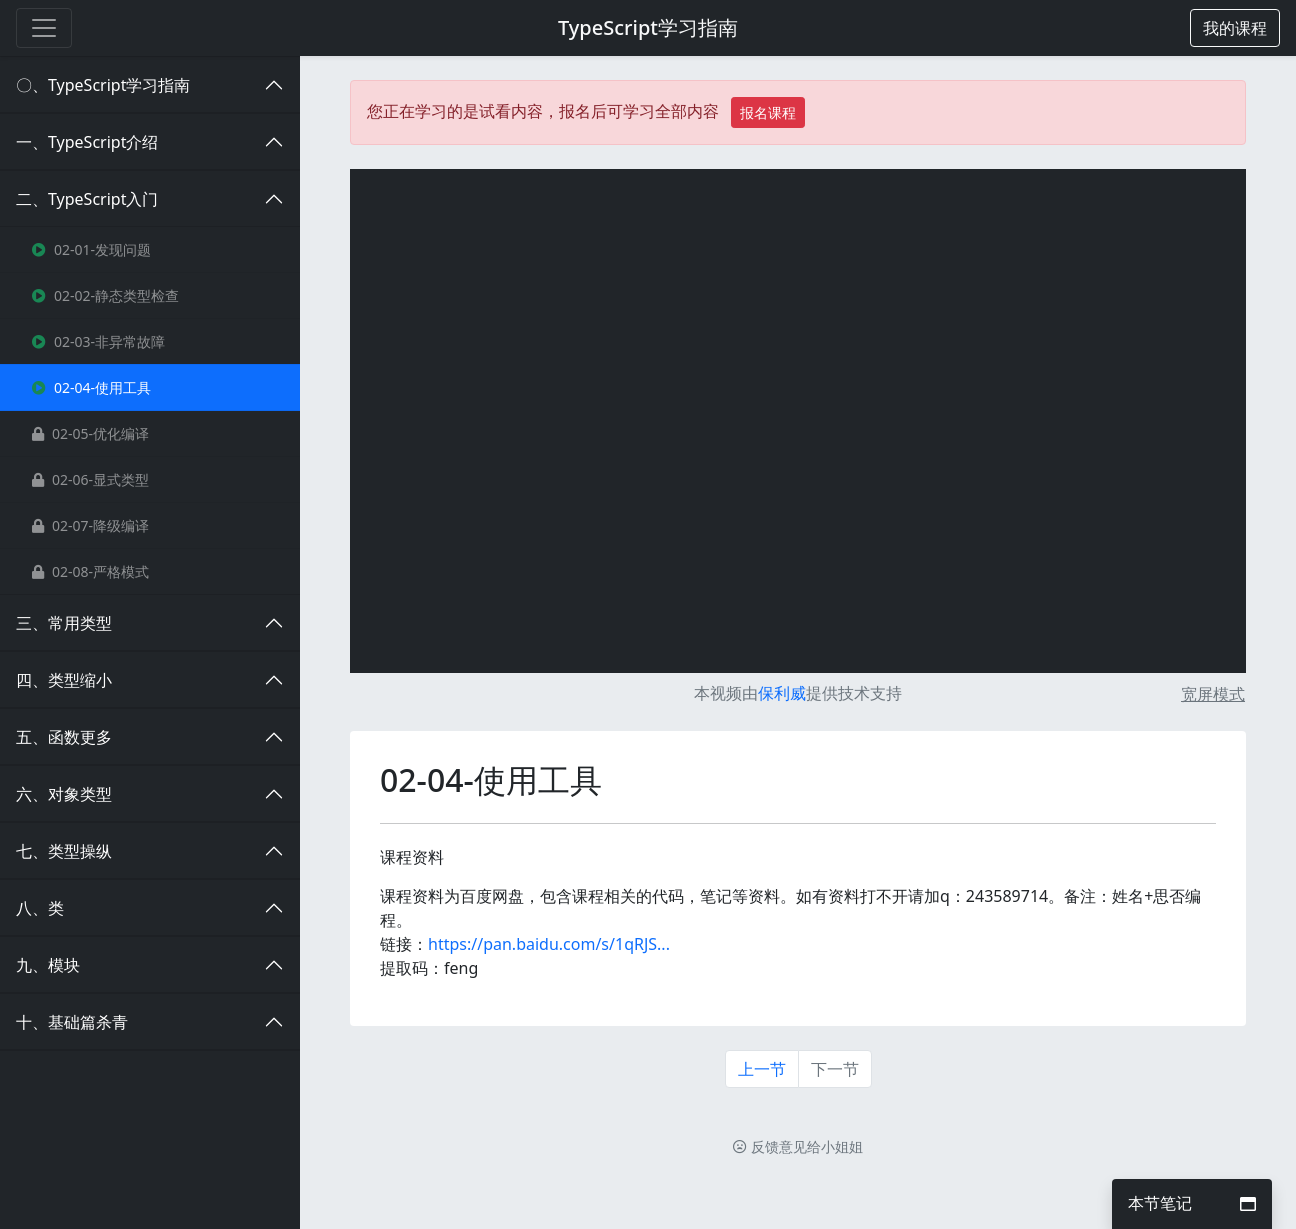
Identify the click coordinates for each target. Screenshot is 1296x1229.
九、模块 (48, 965)
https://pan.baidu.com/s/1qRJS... (549, 944)
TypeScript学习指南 (648, 27)
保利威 (782, 693)
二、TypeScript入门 (87, 199)
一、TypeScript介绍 (87, 142)
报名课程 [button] (768, 112)
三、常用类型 (64, 623)
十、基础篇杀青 (72, 1022)
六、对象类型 (64, 794)
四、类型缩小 (64, 680)
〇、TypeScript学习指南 (103, 85)
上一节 (762, 1069)
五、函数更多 (64, 737)
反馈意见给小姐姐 (798, 1146)
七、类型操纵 (64, 851)
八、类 (40, 908)
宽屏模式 (1213, 694)
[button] (1235, 28)
